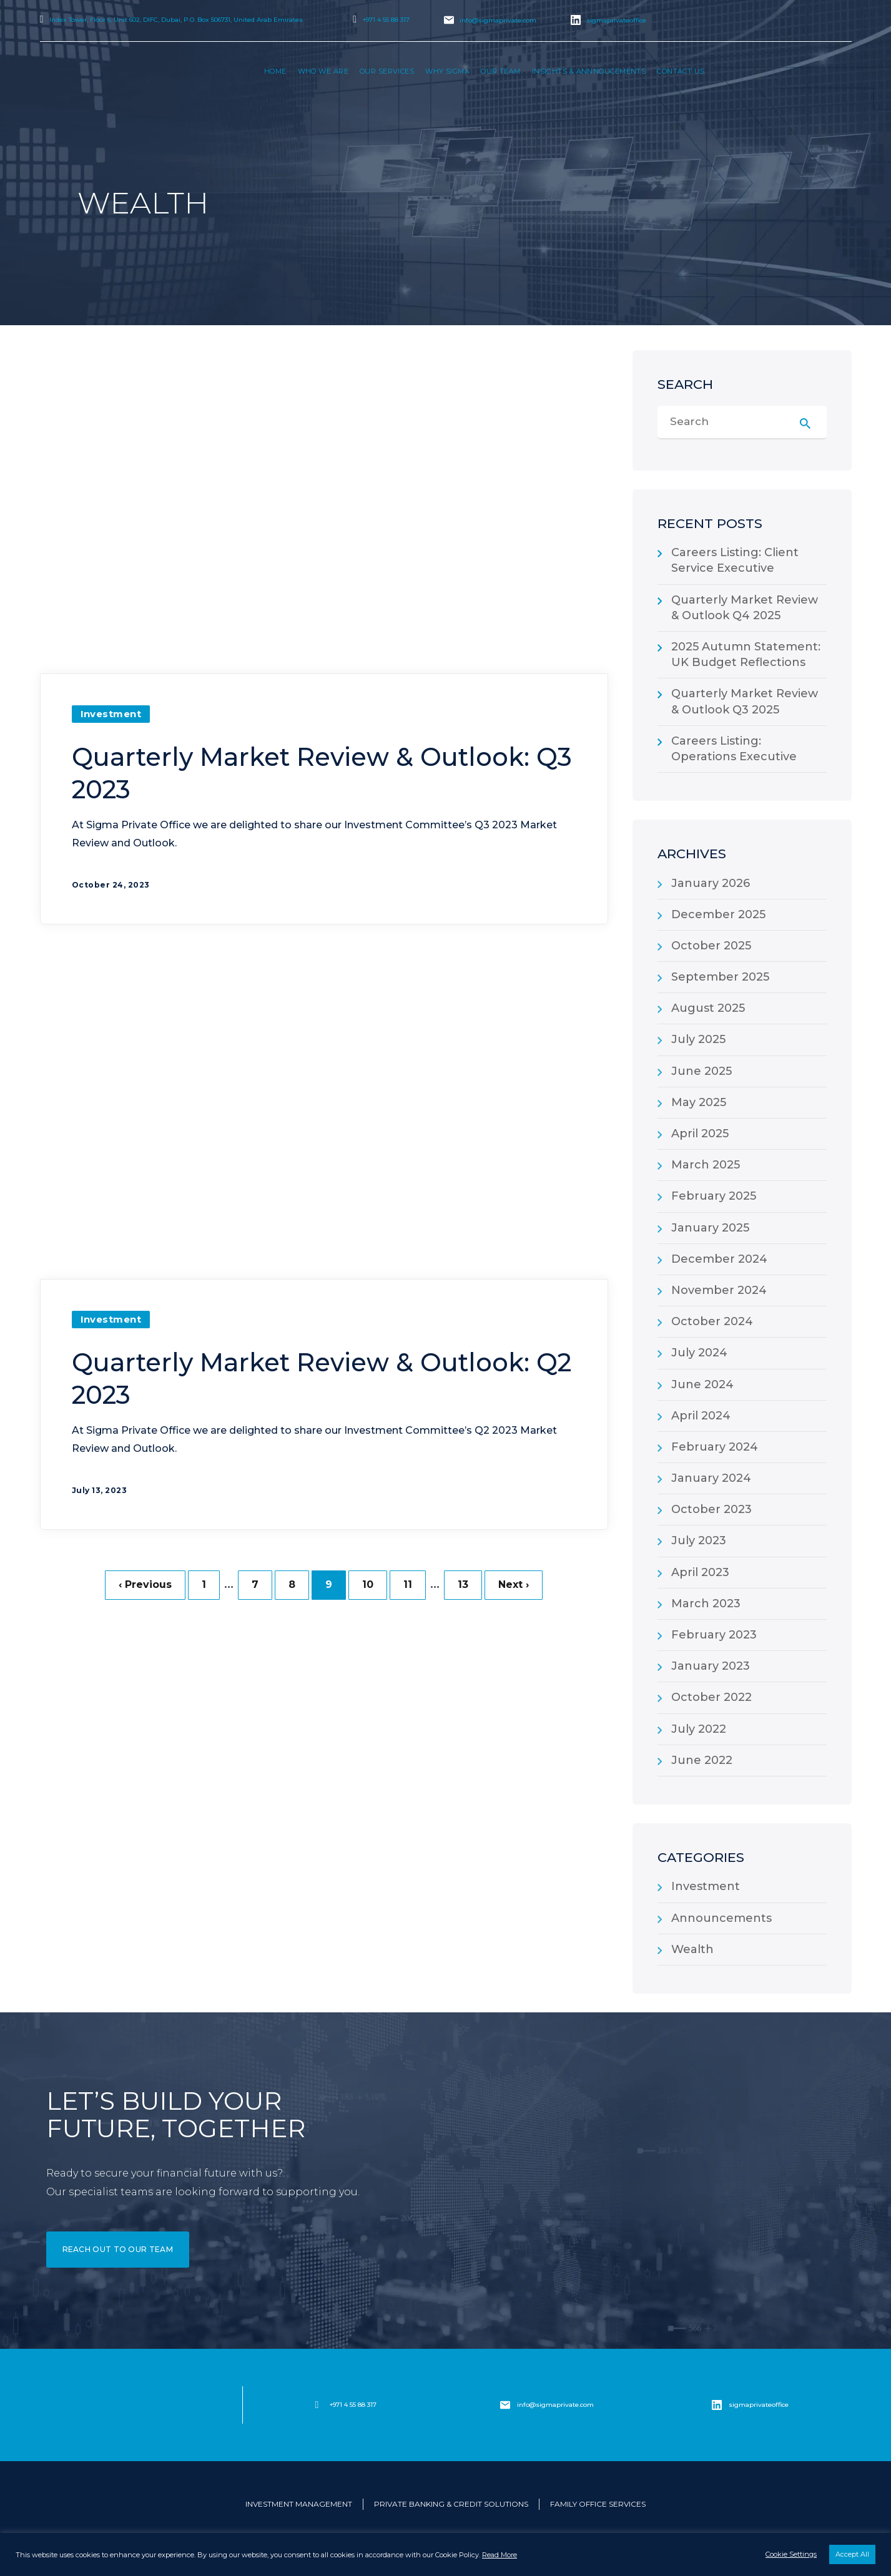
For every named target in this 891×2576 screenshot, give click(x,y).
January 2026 (710, 883)
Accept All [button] (852, 2554)
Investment (111, 714)
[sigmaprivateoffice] (717, 2405)
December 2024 (719, 1259)
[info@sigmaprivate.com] (505, 2405)
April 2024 (701, 1416)
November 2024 (719, 1290)
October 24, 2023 (111, 884)
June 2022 (701, 1760)
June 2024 (702, 1384)
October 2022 (711, 1697)
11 (407, 1585)
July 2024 (699, 1352)
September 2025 (720, 977)
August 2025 (708, 1008)
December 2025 (718, 914)
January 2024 (711, 1478)
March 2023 (706, 1603)
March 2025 (705, 1165)
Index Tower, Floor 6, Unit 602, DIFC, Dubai (176, 20)
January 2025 (710, 1228)
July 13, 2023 (99, 1490)
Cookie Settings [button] (791, 2554)
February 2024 (714, 1447)
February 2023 (714, 1635)
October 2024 (712, 1321)
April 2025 (700, 1133)
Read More (499, 2554)
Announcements (721, 1918)
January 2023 (710, 1666)
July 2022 (698, 1729)
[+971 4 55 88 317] (317, 2405)
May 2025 (698, 1102)
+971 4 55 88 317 (386, 20)
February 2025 (713, 1196)
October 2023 (711, 1509)
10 (367, 1585)
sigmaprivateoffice (616, 20)
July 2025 (698, 1039)
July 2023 (698, 1540)
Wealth (692, 1949)
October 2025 (711, 946)
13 (463, 1585)
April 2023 (700, 1572)
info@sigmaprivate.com (498, 20)
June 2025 (701, 1071)
